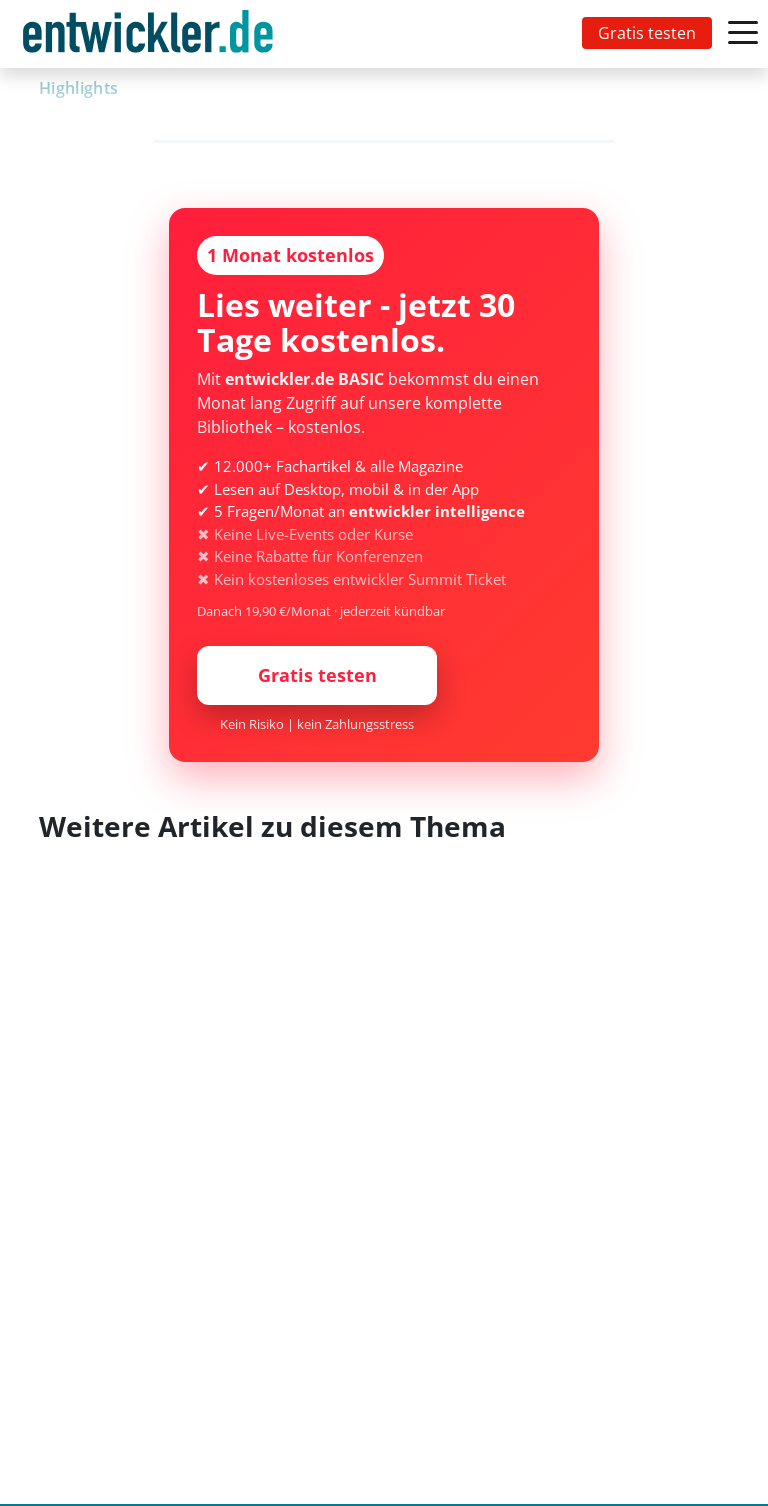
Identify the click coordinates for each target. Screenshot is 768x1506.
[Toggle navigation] (152, 34)
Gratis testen (647, 33)
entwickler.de (148, 37)
